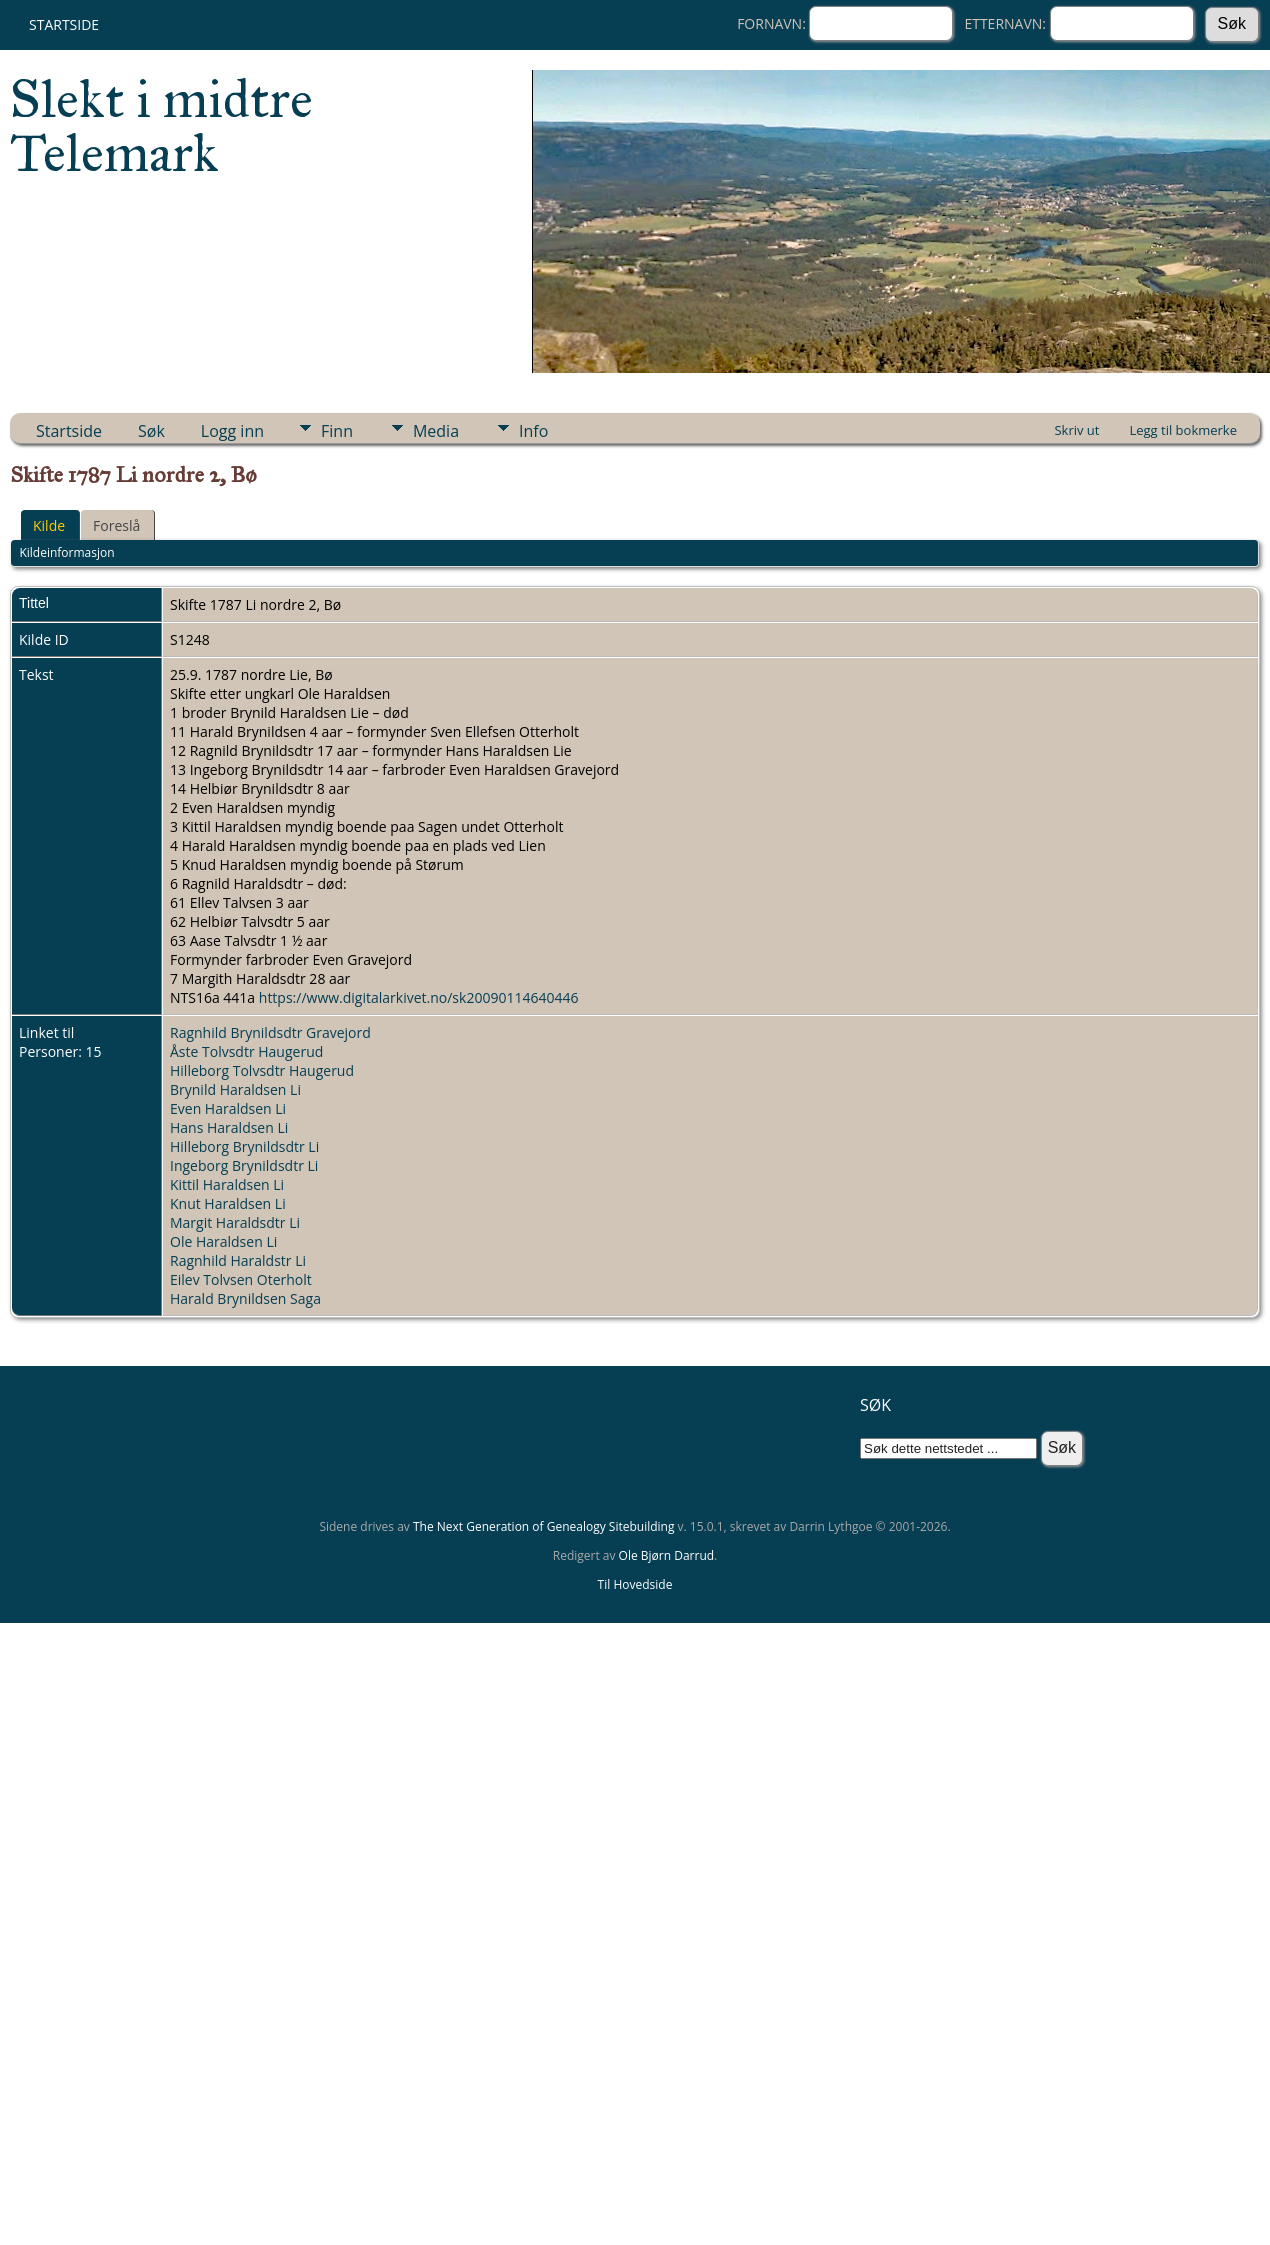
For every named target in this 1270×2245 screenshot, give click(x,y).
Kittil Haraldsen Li (227, 1184)
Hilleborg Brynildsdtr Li (244, 1146)
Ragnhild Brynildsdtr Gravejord (270, 1032)
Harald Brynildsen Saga (245, 1298)
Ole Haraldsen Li (223, 1241)
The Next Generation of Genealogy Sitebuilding (544, 1526)
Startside (64, 24)
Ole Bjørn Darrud (666, 1555)
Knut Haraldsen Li (228, 1203)
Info (533, 431)
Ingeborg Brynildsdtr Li (244, 1165)
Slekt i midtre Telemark (161, 126)
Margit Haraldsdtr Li (235, 1222)
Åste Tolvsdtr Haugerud (246, 1051)
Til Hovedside (635, 1584)
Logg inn (232, 431)
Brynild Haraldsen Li (235, 1089)
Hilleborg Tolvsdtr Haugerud (262, 1070)
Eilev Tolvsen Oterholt (241, 1279)
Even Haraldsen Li (228, 1108)
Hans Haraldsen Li (229, 1127)
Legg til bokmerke (1183, 430)
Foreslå (116, 525)
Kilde (49, 525)
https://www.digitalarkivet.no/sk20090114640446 (419, 997)
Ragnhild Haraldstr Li (238, 1260)
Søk (151, 431)
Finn (337, 431)
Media (436, 431)
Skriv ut (1076, 430)
